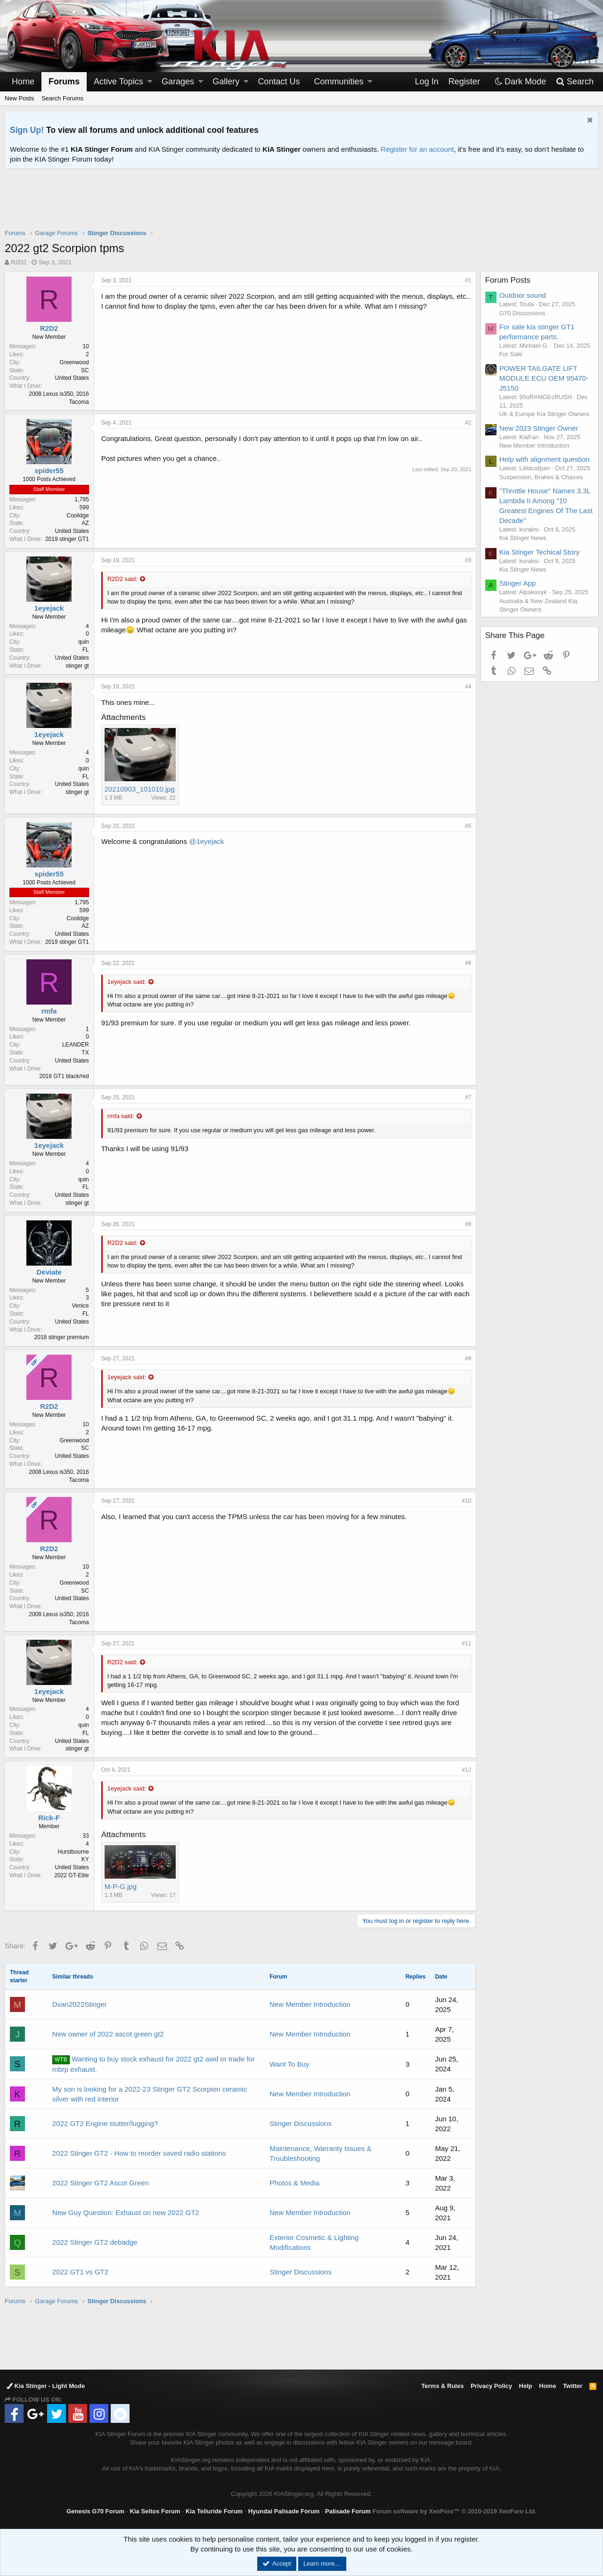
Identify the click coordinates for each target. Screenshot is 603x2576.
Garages (178, 81)
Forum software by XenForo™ (454, 2511)
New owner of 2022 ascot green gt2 (108, 2034)
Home (23, 81)
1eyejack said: (127, 981)
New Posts (19, 98)
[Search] (574, 81)
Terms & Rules (442, 2385)
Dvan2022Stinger (79, 2004)
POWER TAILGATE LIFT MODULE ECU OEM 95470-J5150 (544, 378)
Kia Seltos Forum (155, 2511)
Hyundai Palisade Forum (284, 2511)
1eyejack (50, 608)
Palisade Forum (348, 2511)
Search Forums (62, 98)
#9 (467, 1358)
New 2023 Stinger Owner (539, 428)
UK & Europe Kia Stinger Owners (545, 413)
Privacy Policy (491, 2385)
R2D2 (18, 262)
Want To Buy (289, 2064)
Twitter (573, 2385)
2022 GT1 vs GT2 (80, 2272)
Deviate (49, 1272)
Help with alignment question (545, 459)
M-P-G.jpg (121, 1886)
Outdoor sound (523, 295)
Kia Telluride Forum (214, 2511)
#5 (467, 826)
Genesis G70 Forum (95, 2511)
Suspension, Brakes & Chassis (542, 477)
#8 (467, 1224)
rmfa (49, 1011)
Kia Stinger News (523, 537)
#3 (467, 560)
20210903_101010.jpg (140, 789)
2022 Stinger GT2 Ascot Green (100, 2183)
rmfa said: (121, 1116)
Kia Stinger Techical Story (540, 552)
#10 (466, 1500)
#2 (467, 422)
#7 (467, 1097)
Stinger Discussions (300, 2123)
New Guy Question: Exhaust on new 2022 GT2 (125, 2212)
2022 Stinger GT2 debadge (95, 2242)
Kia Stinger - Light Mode (46, 2385)
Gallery (225, 81)
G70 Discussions (523, 313)
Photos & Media (294, 2183)
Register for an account (417, 149)
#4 (467, 686)
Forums (64, 81)
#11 (466, 1643)
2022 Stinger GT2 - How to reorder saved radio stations (139, 2153)
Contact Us (279, 81)
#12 (466, 1769)
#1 (467, 280)
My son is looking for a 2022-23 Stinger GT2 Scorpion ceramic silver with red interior (149, 2094)
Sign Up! (27, 130)
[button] (150, 81)
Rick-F (50, 1818)
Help (525, 2385)
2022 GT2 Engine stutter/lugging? (105, 2123)
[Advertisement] (301, 205)
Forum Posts (508, 280)
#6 (467, 963)
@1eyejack (206, 841)
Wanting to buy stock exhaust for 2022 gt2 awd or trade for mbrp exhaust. (153, 2064)
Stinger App (518, 583)
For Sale (511, 354)
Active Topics (118, 81)
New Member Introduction (309, 2004)
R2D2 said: (123, 578)
